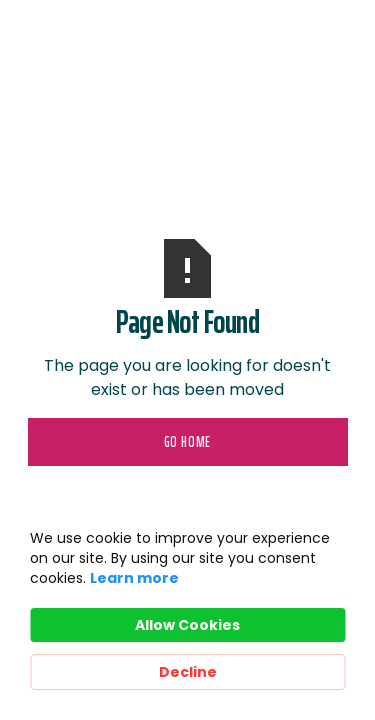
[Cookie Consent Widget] (187, 609)
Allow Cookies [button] (187, 625)
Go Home (188, 442)
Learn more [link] (134, 578)
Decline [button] (188, 672)
